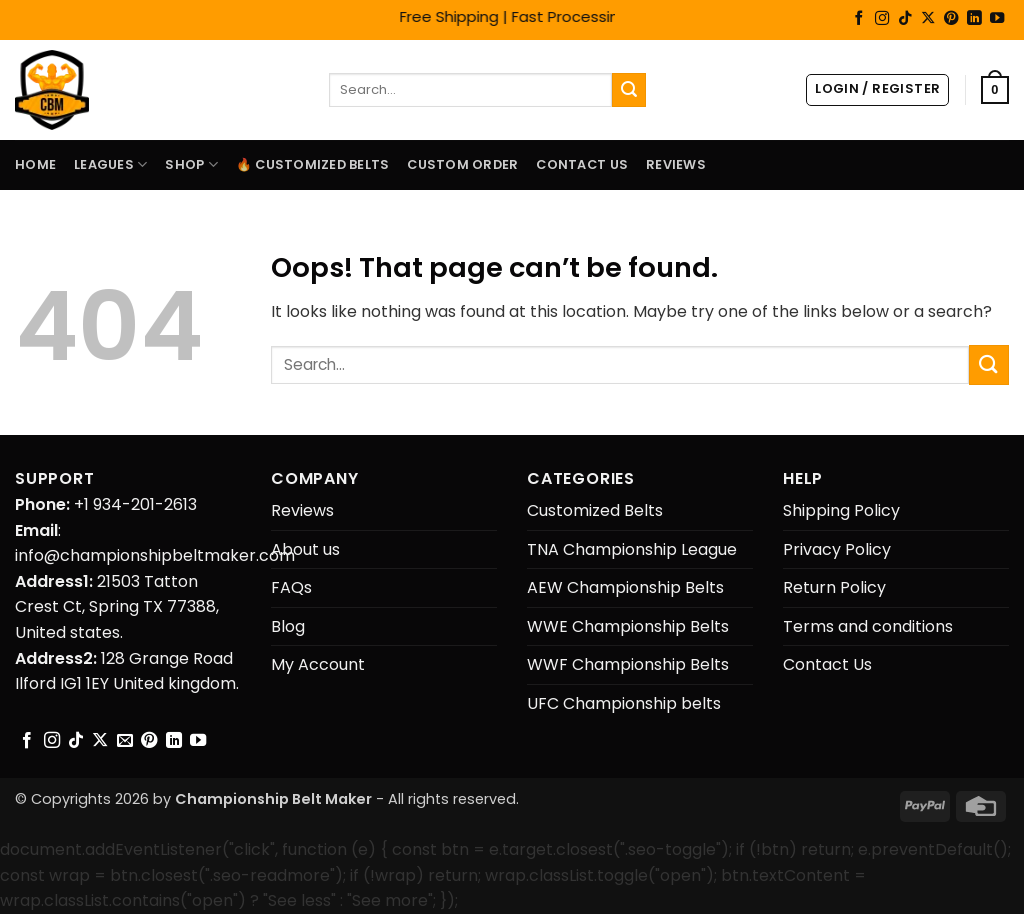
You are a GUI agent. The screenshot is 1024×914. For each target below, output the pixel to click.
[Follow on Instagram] (882, 19)
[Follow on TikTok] (905, 19)
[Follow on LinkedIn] (974, 19)
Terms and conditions (868, 626)
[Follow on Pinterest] (951, 19)
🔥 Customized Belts (313, 164)
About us (305, 549)
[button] (877, 90)
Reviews (676, 164)
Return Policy (834, 587)
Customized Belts (595, 510)
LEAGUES (110, 164)
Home (35, 164)
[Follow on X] (928, 19)
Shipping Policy (841, 510)
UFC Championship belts (624, 703)
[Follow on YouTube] (997, 19)
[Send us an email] (125, 741)
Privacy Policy (837, 549)
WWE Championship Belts (628, 626)
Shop (191, 164)
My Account (318, 664)
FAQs (291, 587)
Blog (288, 626)
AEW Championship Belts (625, 587)
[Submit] (629, 90)
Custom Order (462, 164)
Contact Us (582, 164)
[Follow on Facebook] (859, 19)
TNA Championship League (632, 549)
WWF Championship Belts (628, 664)
